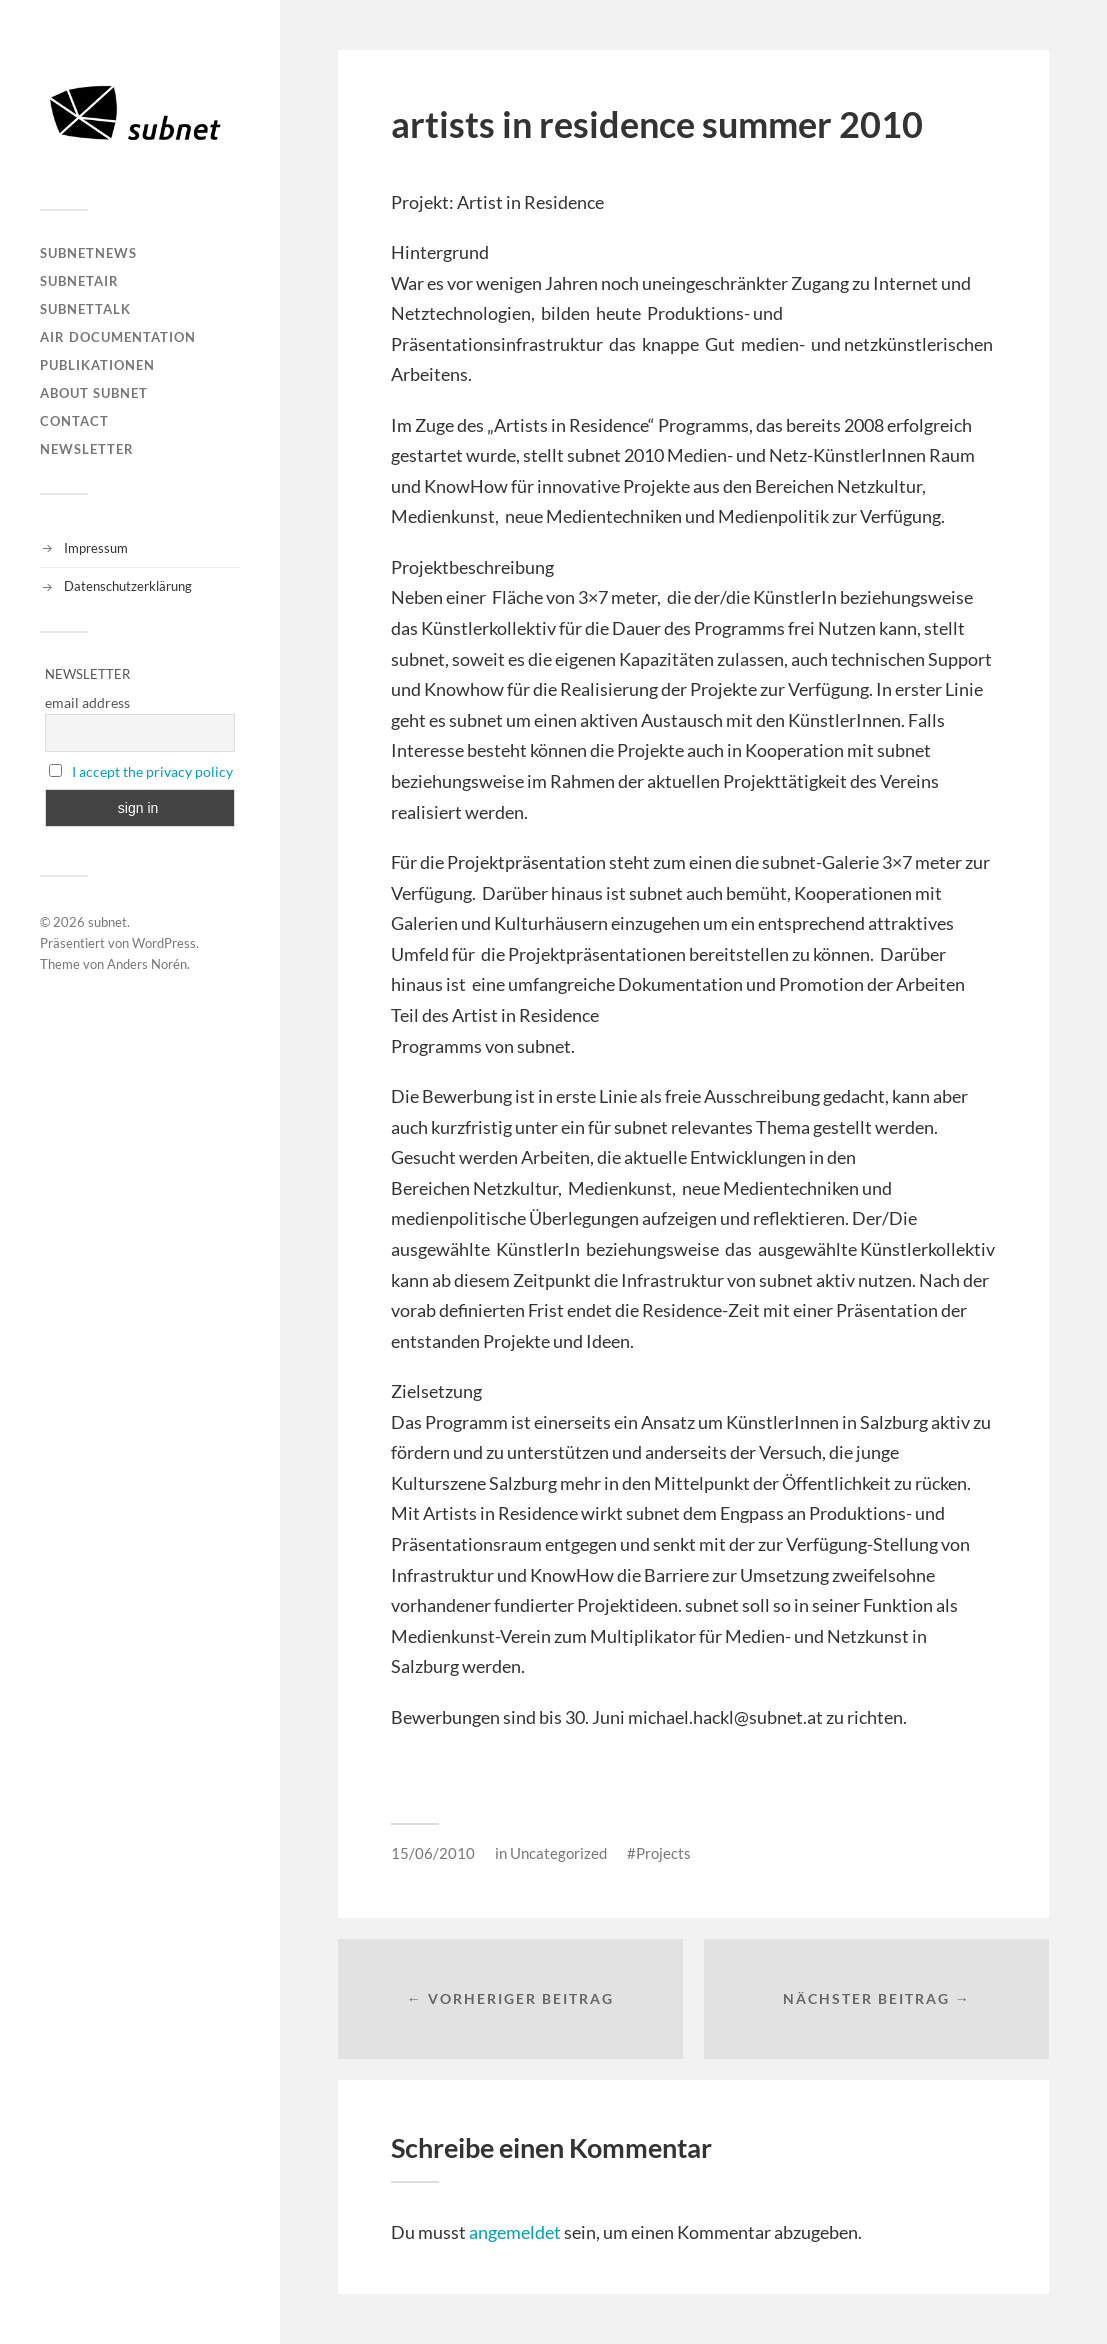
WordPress (164, 943)
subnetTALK (85, 309)
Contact (74, 421)
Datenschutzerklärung (128, 586)
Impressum (96, 548)
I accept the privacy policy (152, 771)
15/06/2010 (433, 1853)
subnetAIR (79, 281)
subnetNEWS (88, 253)
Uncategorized (558, 1853)
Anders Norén (147, 964)
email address (87, 702)
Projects (663, 1853)
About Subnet (94, 393)
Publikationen (97, 365)
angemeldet (515, 2232)
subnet (107, 922)
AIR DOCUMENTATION (118, 337)
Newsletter (87, 449)
